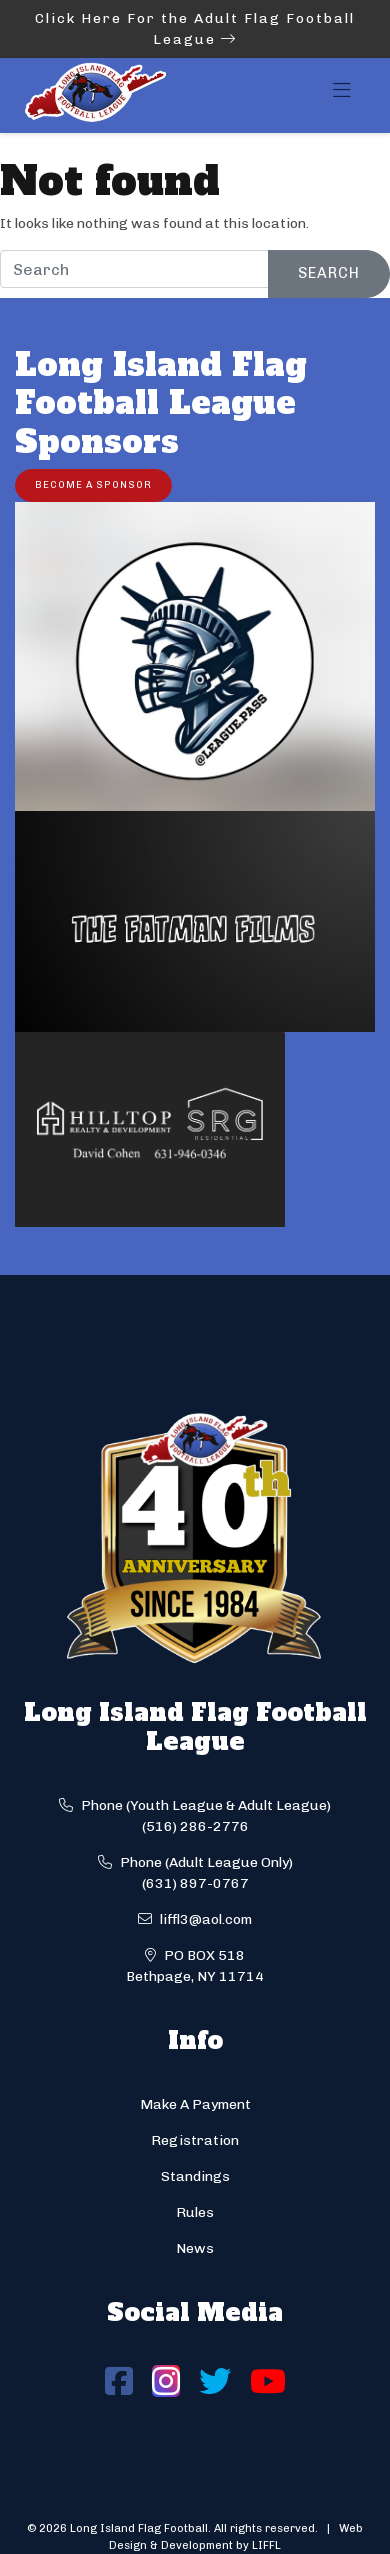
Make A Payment (195, 2104)
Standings (195, 2176)
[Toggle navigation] (342, 96)
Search (329, 273)
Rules (195, 2212)
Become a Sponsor (93, 484)
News (195, 2248)
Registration (195, 2140)
